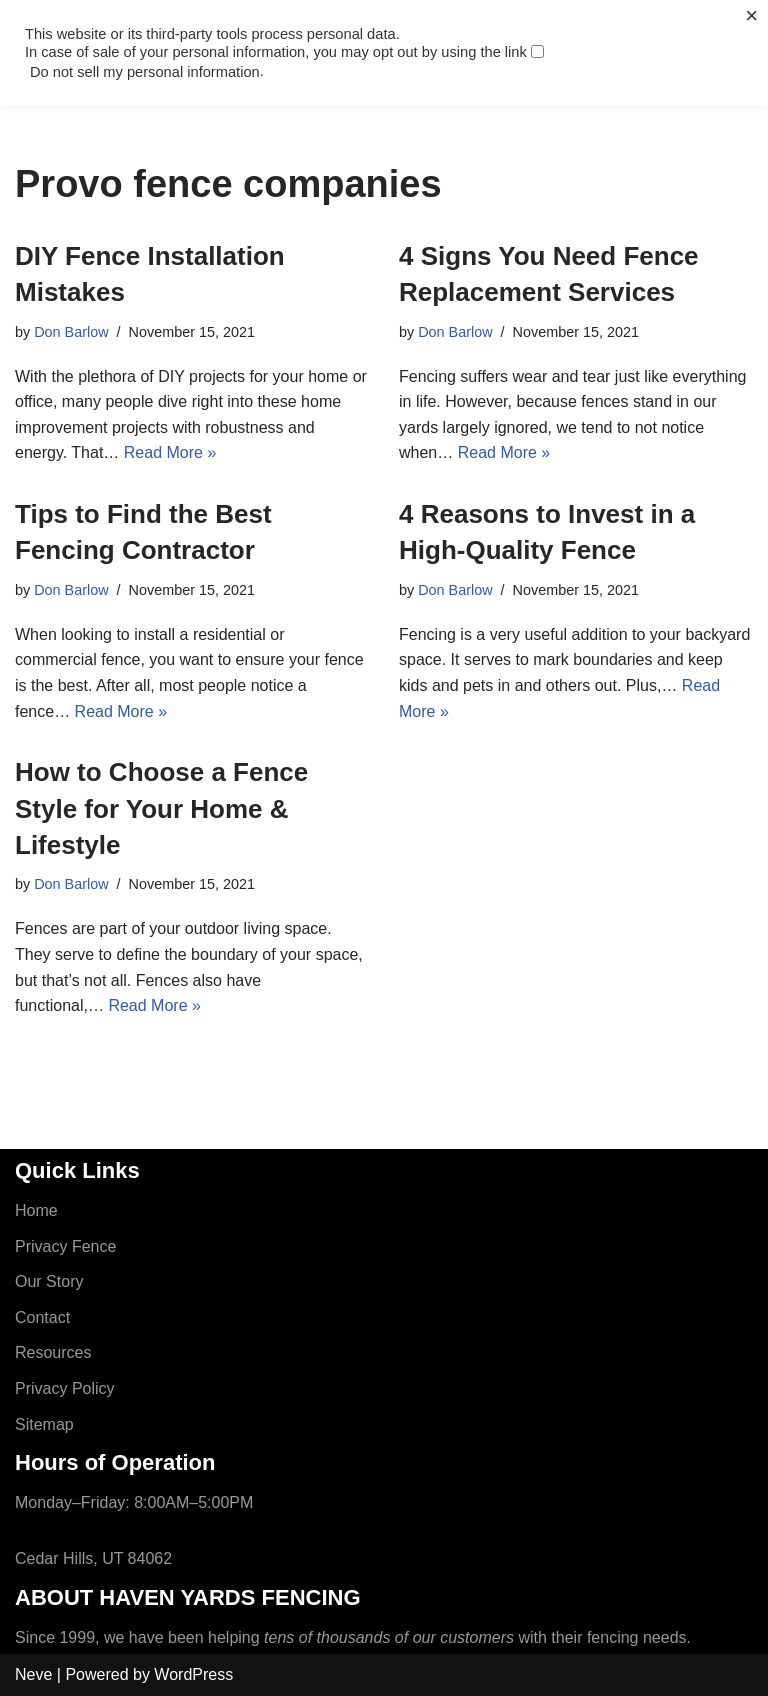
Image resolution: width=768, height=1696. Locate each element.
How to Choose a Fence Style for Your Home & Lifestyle (161, 808)
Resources (53, 1352)
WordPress (193, 1674)
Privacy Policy (65, 1388)
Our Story (49, 1281)
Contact (42, 1317)
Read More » (170, 452)
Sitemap (44, 1424)
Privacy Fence (65, 1246)
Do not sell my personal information (145, 72)
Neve (33, 1674)
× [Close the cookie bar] (751, 16)
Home (36, 1210)
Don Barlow (71, 332)
